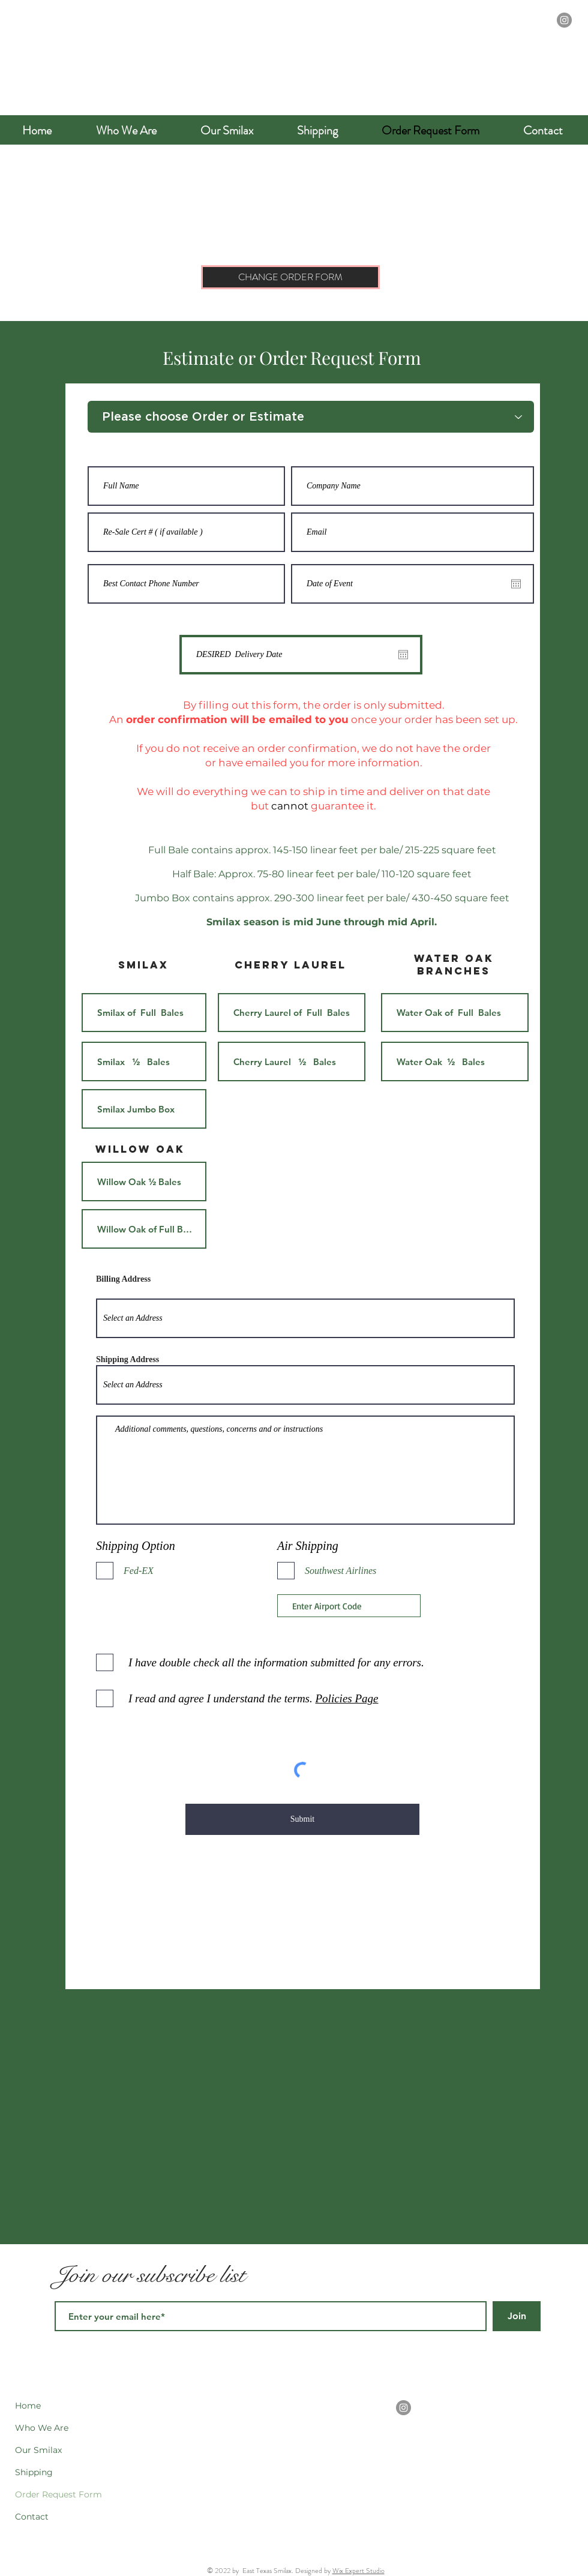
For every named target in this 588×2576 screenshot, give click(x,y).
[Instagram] (564, 20)
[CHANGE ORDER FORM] (290, 277)
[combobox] (305, 1318)
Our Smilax (38, 2450)
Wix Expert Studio (358, 2570)
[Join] (517, 2316)
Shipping (34, 2472)
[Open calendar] (516, 584)
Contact (32, 2516)
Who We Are (41, 2427)
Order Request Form (58, 2494)
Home (28, 2405)
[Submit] (302, 1819)
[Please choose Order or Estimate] (311, 417)
